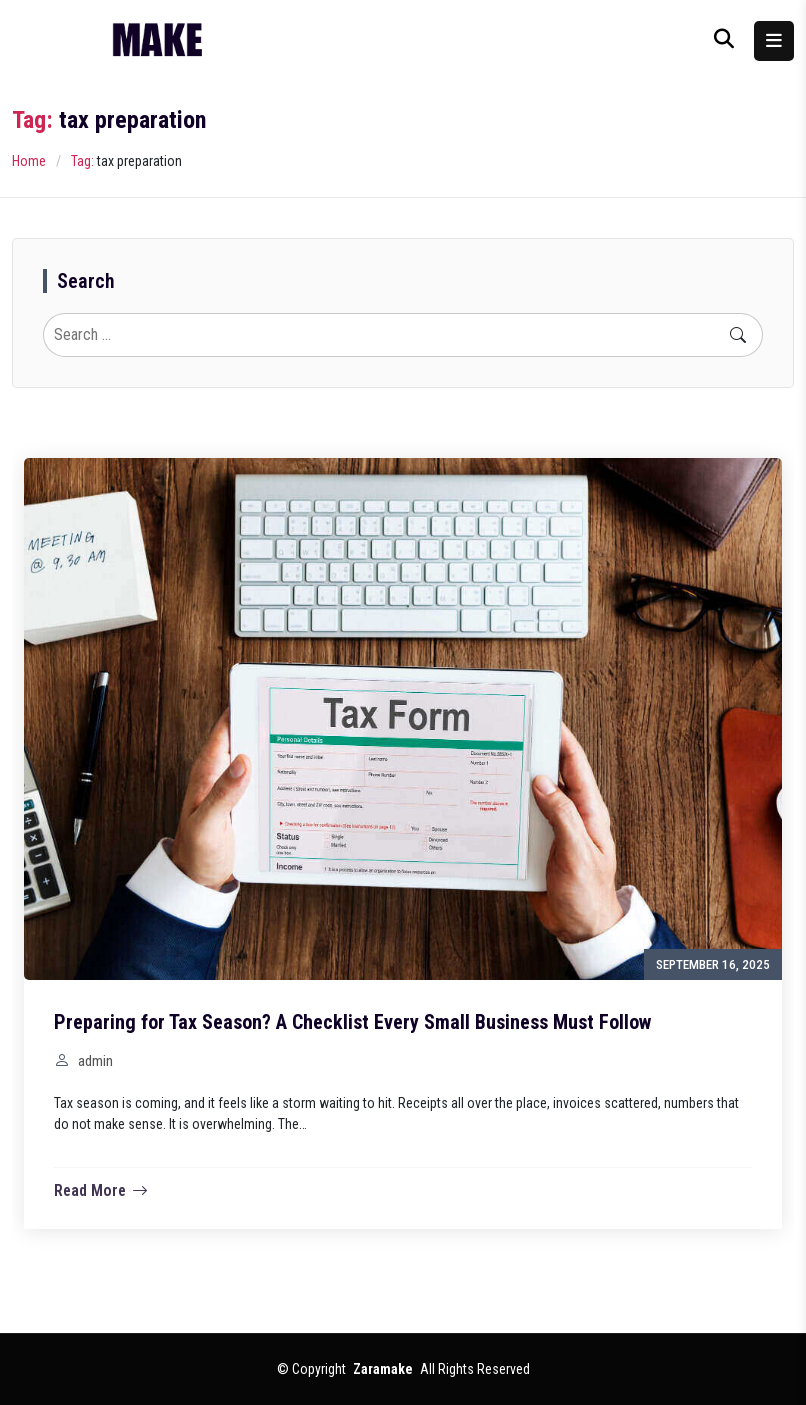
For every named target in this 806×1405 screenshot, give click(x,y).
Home (29, 161)
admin (95, 1061)
